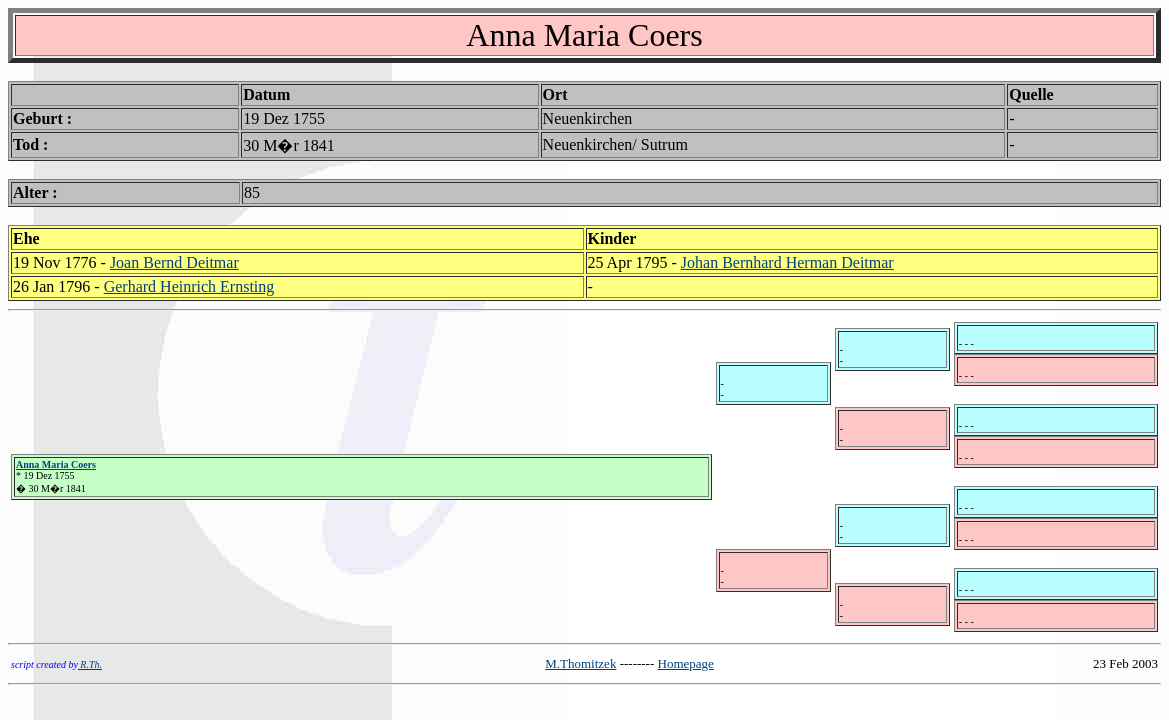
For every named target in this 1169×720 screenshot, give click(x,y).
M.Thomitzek (580, 663)
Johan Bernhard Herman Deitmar (787, 262)
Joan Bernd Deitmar (174, 262)
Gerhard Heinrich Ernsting (189, 286)
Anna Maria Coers (56, 464)
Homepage (686, 663)
